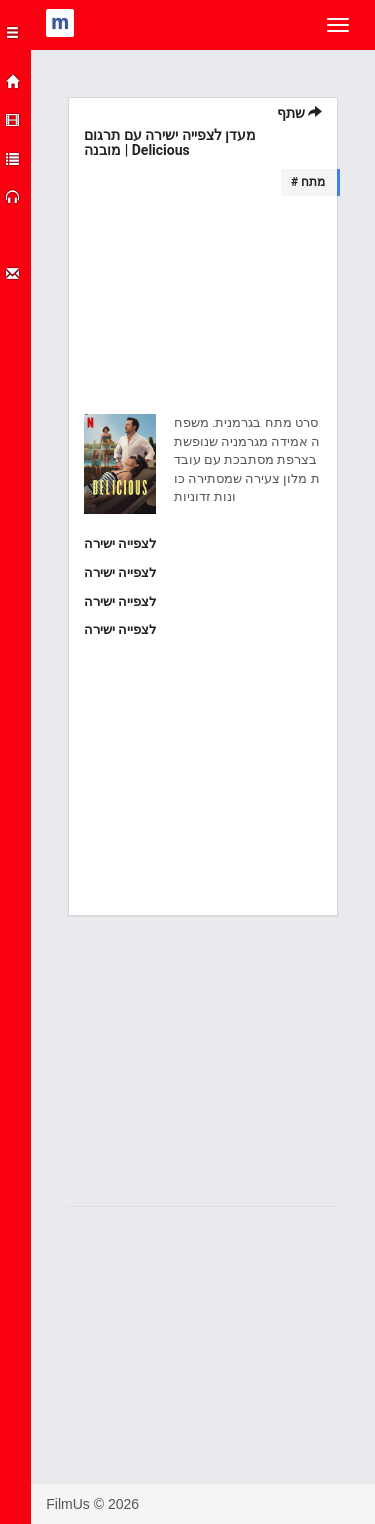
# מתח (308, 182)
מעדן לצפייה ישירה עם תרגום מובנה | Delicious (170, 142)
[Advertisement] (203, 309)
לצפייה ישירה (120, 543)
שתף (299, 113)
